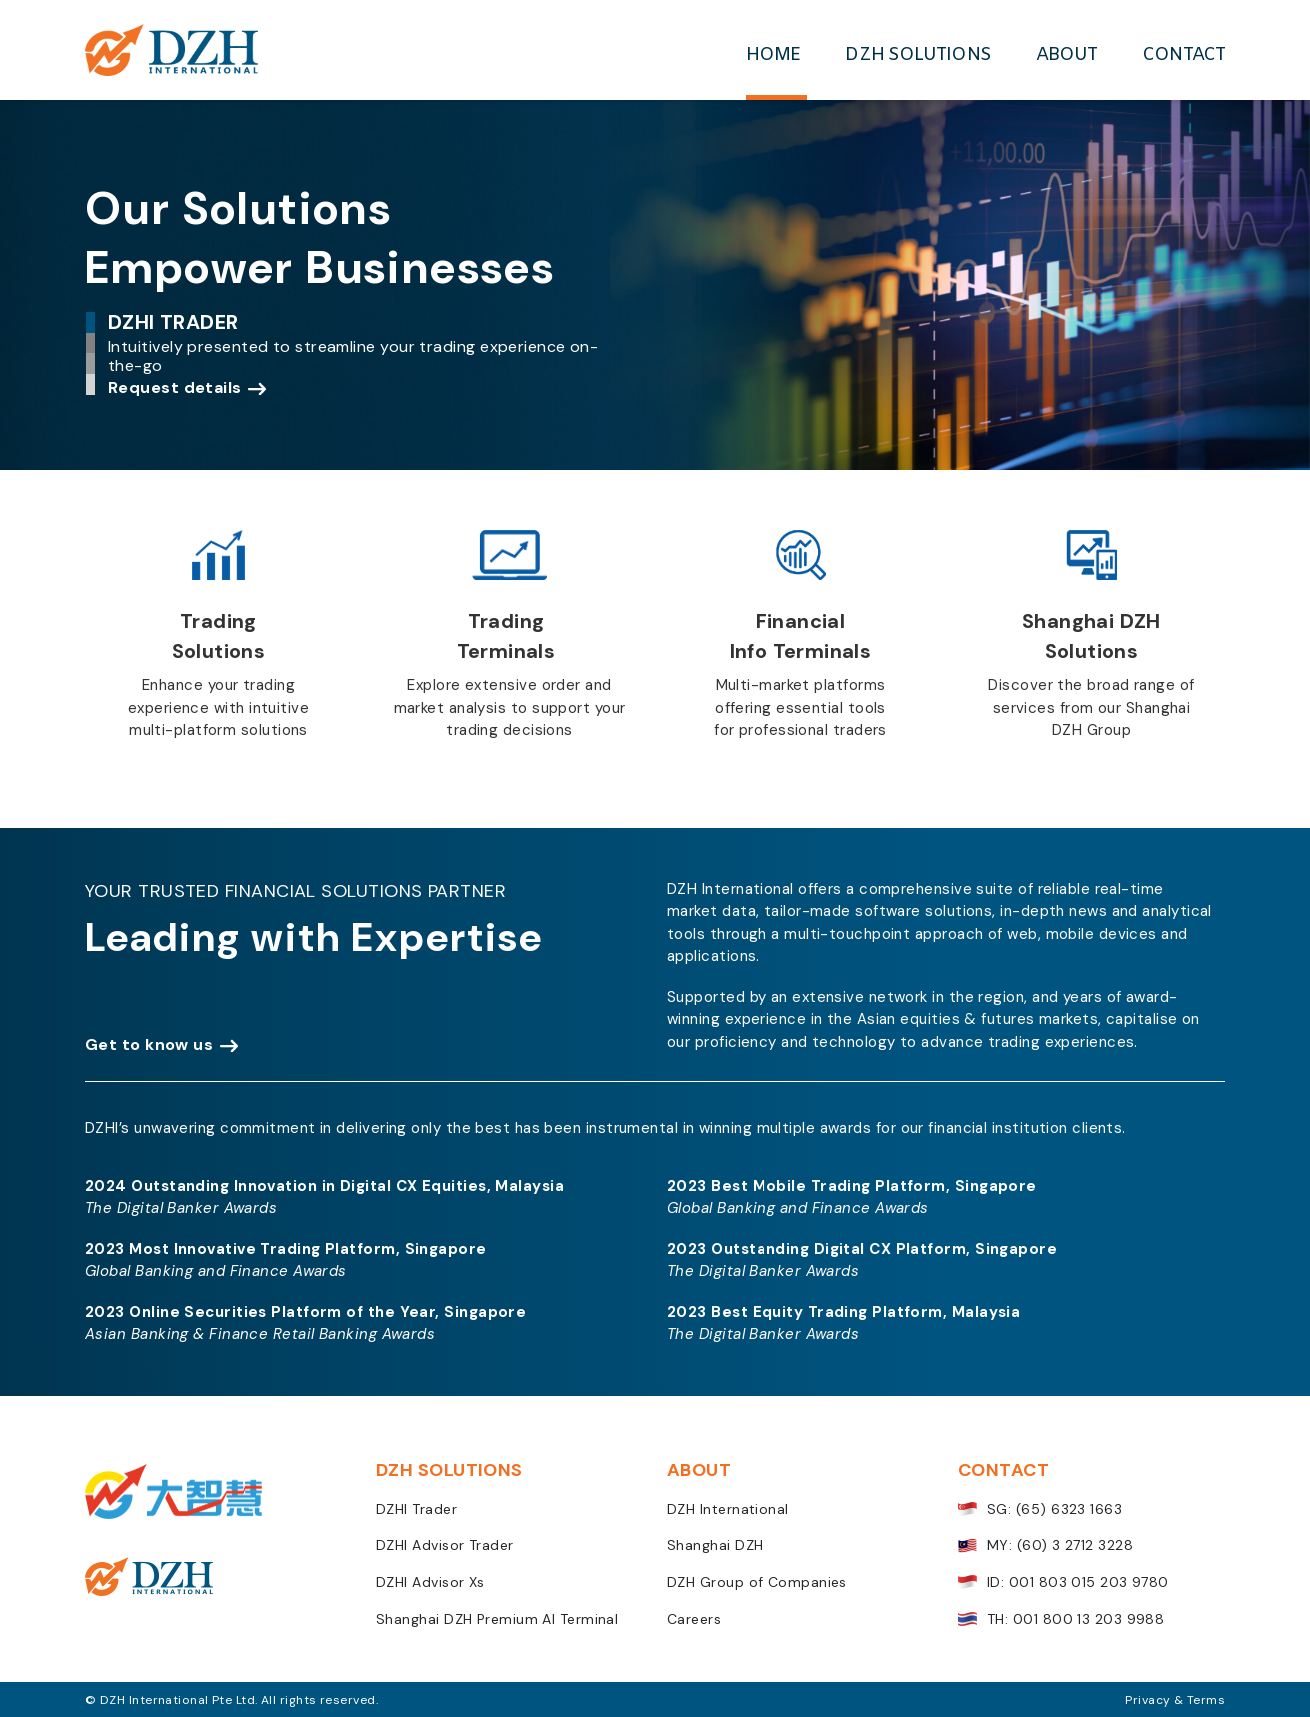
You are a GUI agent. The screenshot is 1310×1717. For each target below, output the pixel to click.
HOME (773, 55)
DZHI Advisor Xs (430, 1582)
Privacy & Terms (1175, 1700)
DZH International (728, 1509)
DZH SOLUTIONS (917, 55)
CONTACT (1183, 55)
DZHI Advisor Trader (445, 1545)
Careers (694, 1619)
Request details (175, 388)
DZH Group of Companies (757, 1582)
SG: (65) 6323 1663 (1040, 1509)
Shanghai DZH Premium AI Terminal (497, 1619)
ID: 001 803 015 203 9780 (1063, 1582)
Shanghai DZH (715, 1545)
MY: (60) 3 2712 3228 (1045, 1545)
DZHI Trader (416, 1509)
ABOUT (1067, 55)
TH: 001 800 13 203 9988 (1061, 1619)
